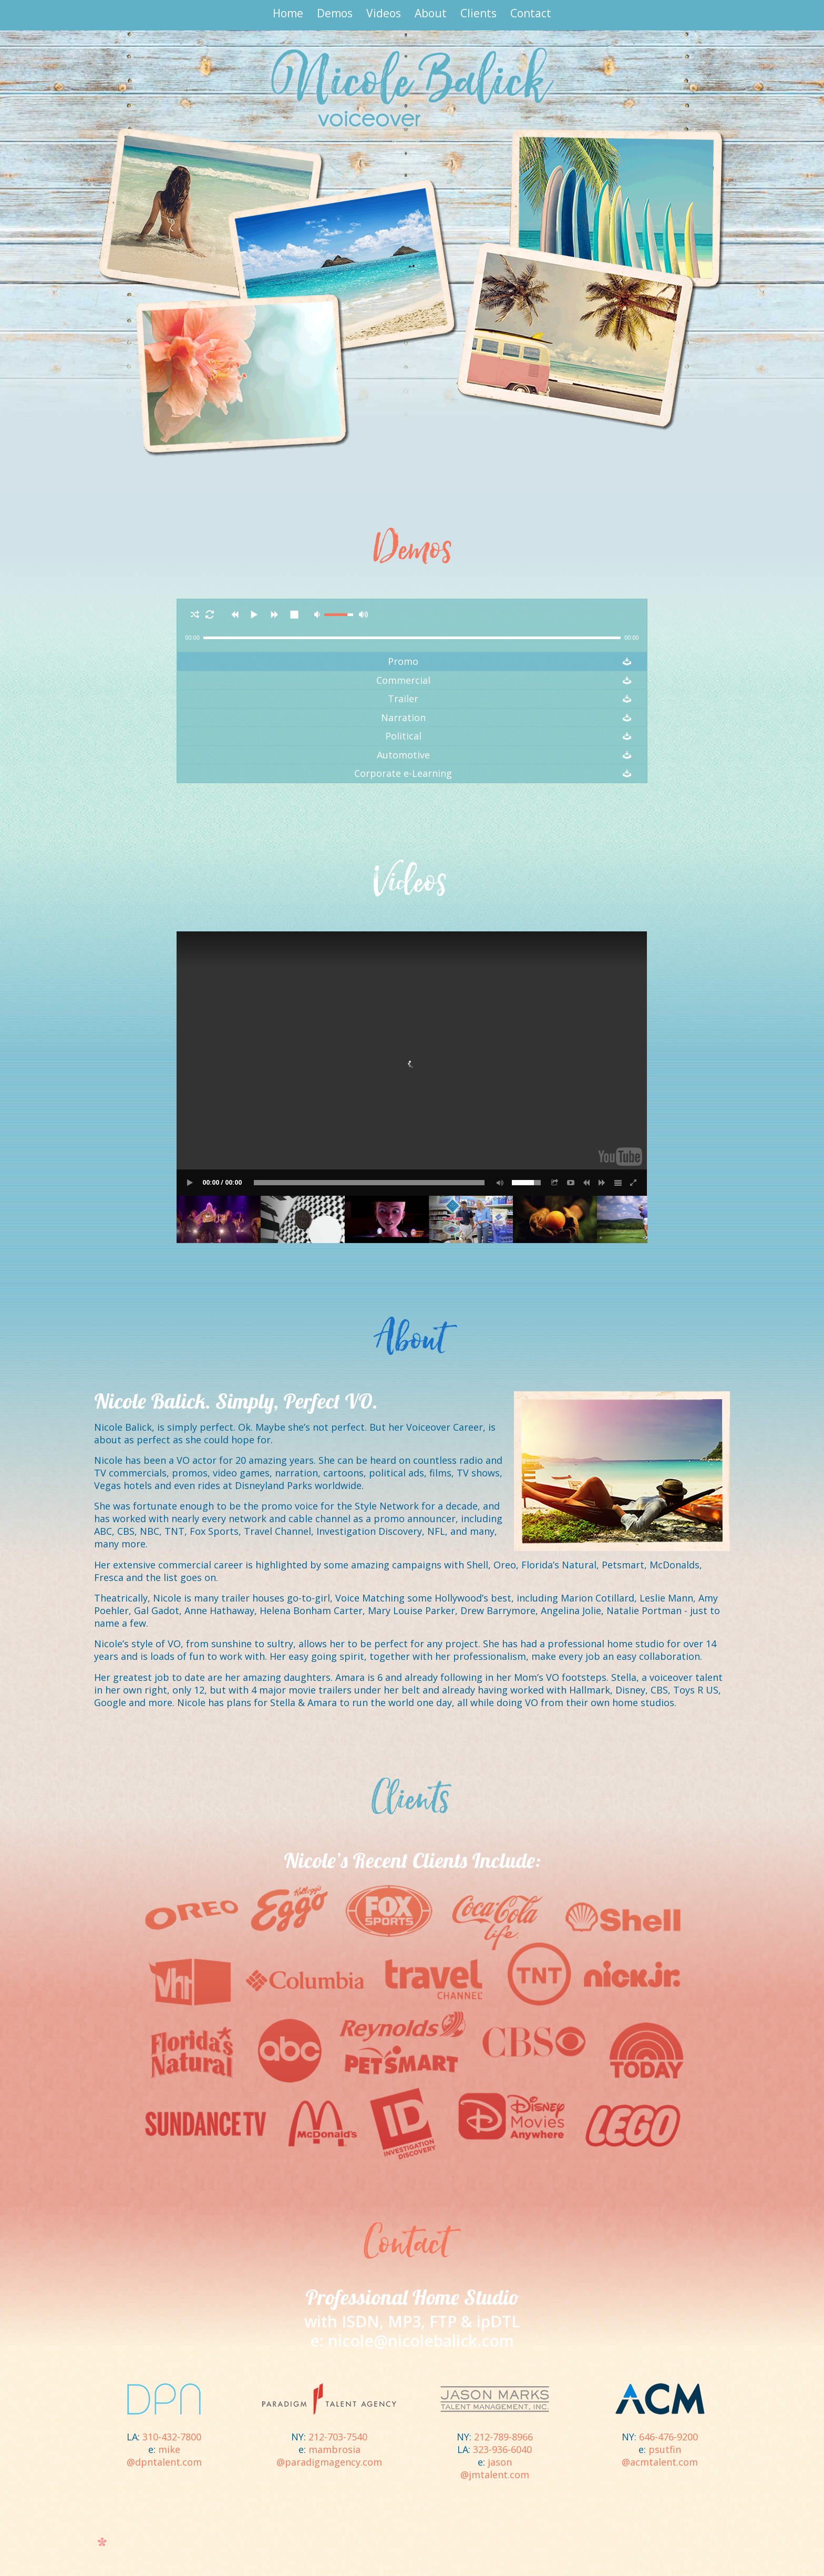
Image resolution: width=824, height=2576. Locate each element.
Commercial (403, 680)
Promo (403, 661)
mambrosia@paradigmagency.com (329, 2455)
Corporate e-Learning (403, 773)
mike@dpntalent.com (164, 2455)
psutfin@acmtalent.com (660, 2455)
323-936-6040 (502, 2449)
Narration (403, 717)
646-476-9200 (668, 2436)
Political (403, 736)
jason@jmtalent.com (494, 2468)
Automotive (403, 755)
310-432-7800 (171, 2436)
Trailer (403, 698)
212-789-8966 (503, 2436)
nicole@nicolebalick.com (421, 2341)
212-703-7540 (337, 2436)
